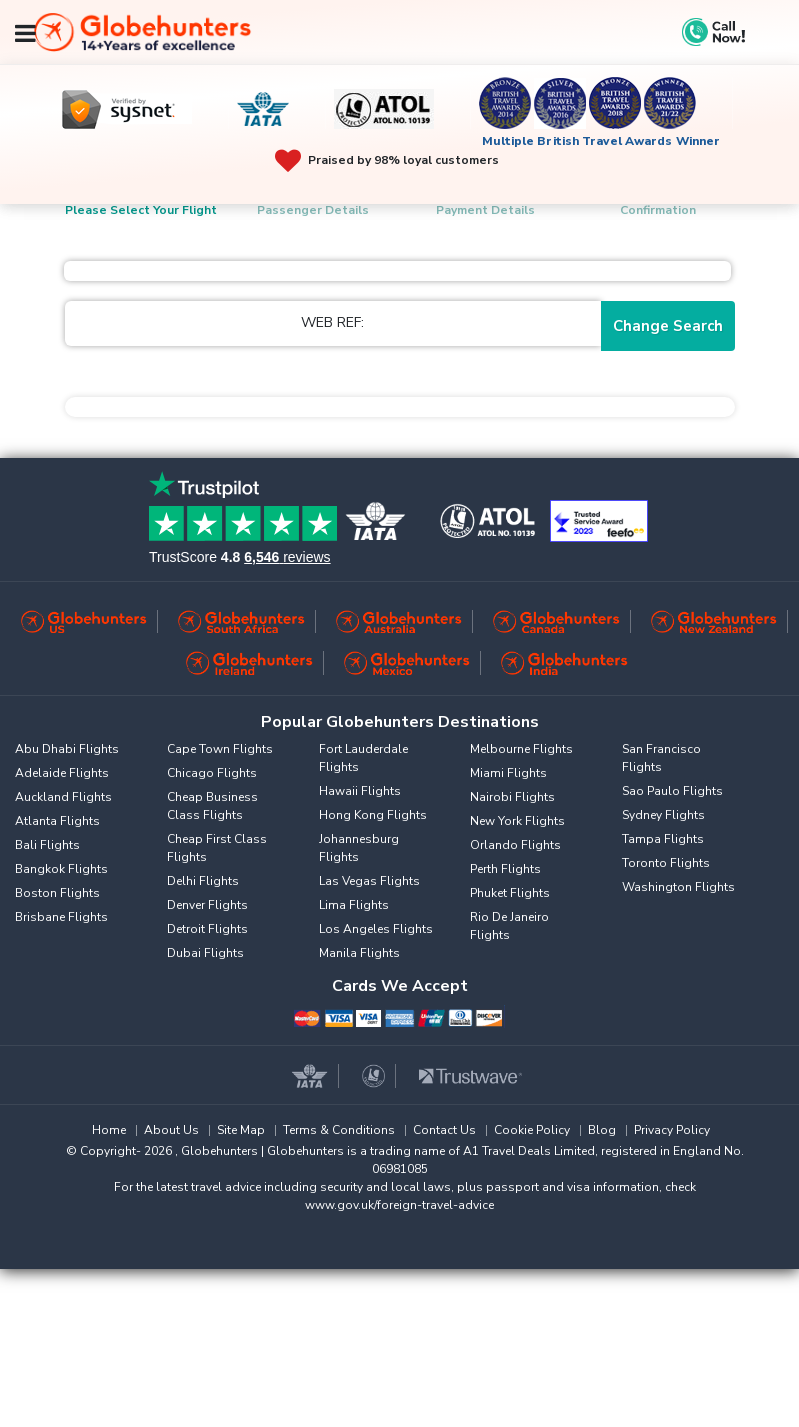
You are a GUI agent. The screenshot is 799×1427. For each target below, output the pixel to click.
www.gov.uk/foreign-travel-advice (399, 1205)
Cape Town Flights (220, 749)
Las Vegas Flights (369, 881)
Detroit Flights (207, 929)
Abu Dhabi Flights (67, 749)
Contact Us (444, 1130)
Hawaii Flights (360, 791)
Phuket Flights (510, 893)
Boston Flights (57, 893)
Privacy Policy (672, 1130)
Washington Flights (678, 887)
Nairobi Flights (512, 797)
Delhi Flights (203, 881)
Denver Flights (207, 905)
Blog (602, 1130)
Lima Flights (354, 905)
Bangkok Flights (61, 869)
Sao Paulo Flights (672, 791)
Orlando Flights (515, 845)
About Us (171, 1130)
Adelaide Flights (62, 773)
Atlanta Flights (57, 821)
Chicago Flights (212, 773)
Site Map (241, 1130)
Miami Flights (508, 773)
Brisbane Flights (61, 917)
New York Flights (517, 821)
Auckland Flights (63, 797)
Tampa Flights (663, 839)
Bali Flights (47, 845)
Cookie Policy (532, 1130)
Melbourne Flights (521, 749)
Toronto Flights (666, 863)
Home (109, 1130)
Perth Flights (505, 869)
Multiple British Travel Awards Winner (601, 141)
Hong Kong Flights (373, 815)
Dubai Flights (205, 953)
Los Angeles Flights (376, 929)
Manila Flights (359, 953)
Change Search (668, 326)
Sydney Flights (663, 815)
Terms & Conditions (339, 1130)
